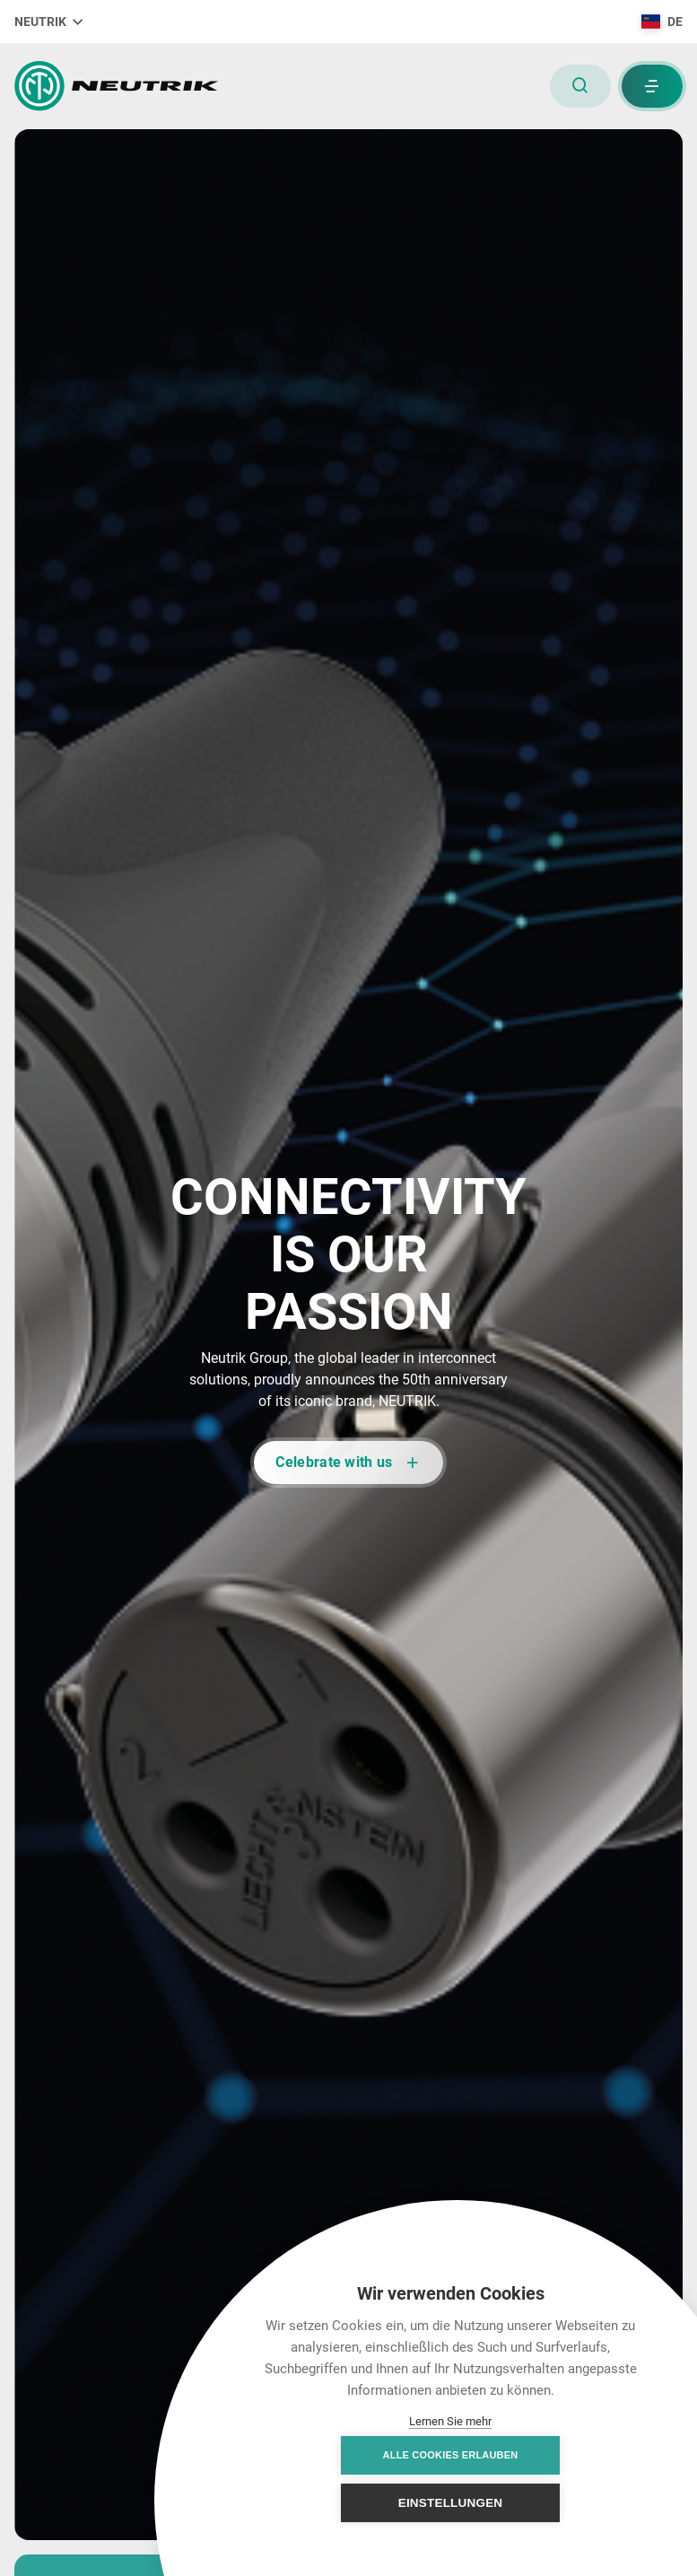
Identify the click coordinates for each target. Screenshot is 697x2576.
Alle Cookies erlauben (352, 2502)
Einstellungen (549, 2503)
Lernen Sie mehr (450, 2421)
